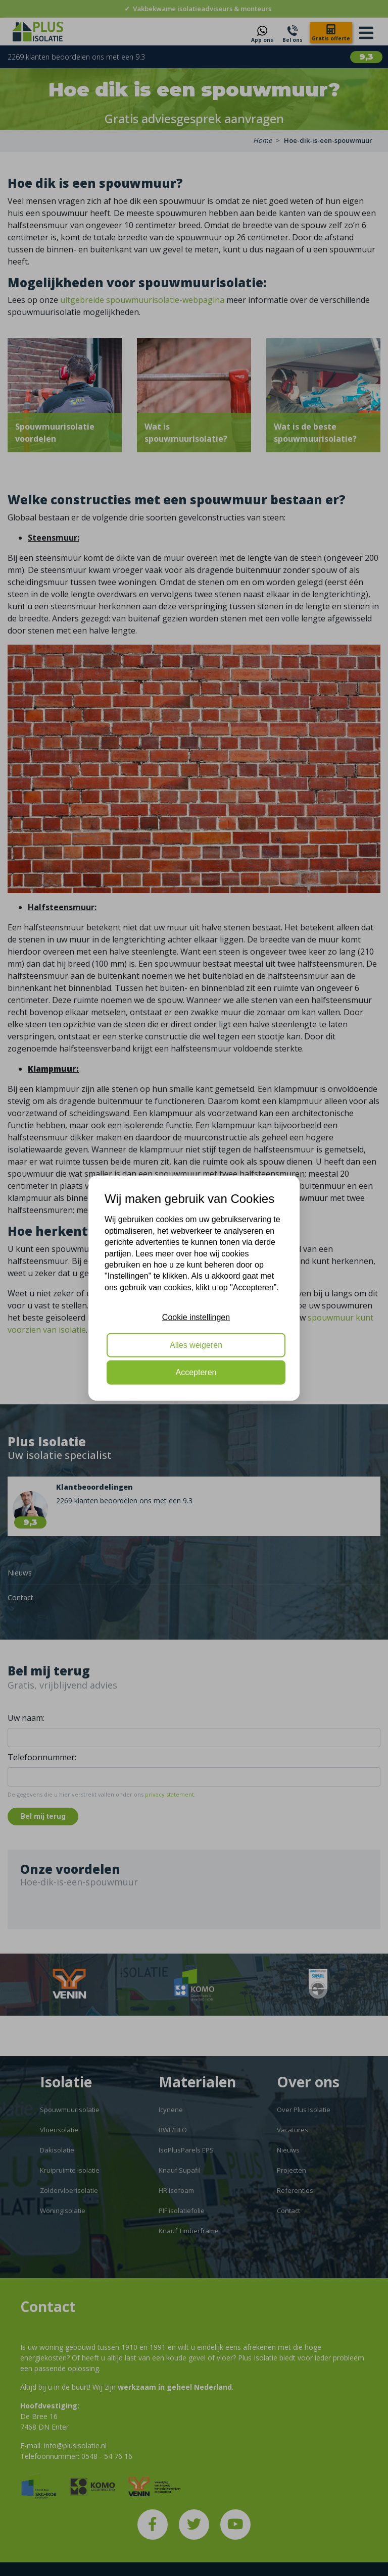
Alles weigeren (196, 1344)
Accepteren (196, 1372)
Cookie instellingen (196, 1317)
